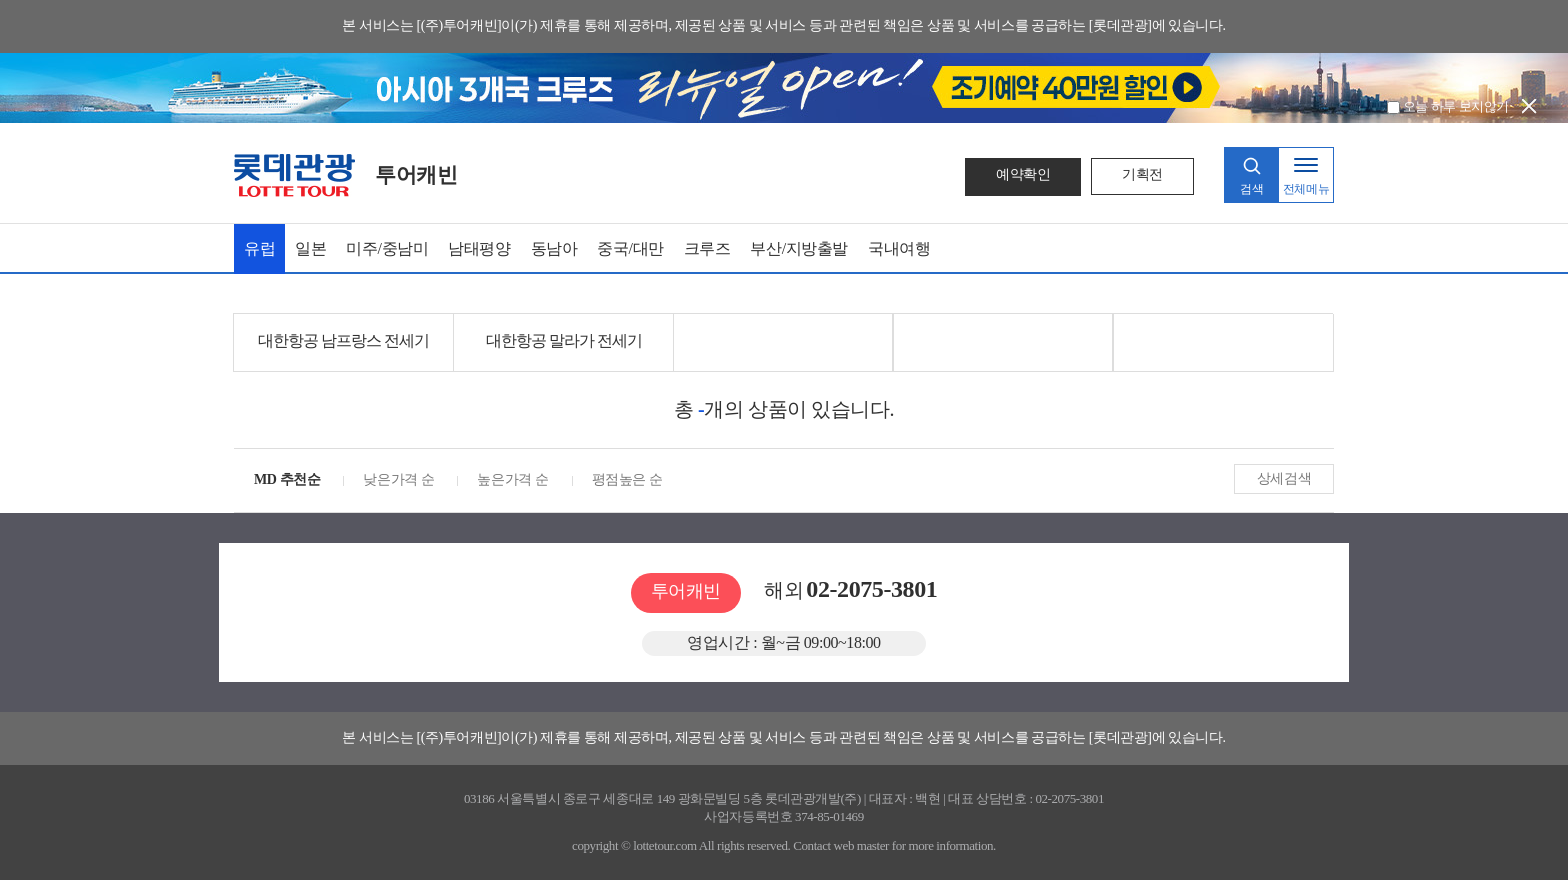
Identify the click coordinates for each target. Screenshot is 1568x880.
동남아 (554, 248)
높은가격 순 (512, 479)
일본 (310, 248)
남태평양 (479, 248)
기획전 (1142, 174)
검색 (1251, 189)
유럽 (259, 248)
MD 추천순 (287, 479)
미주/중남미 (387, 248)
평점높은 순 (627, 479)
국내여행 (899, 248)
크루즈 (707, 248)
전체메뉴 (1306, 189)
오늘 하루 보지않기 (1448, 106)
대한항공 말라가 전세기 (564, 340)
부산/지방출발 (799, 248)
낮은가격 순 (398, 479)
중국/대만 (630, 248)
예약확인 (1023, 174)
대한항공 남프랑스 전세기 (343, 340)
